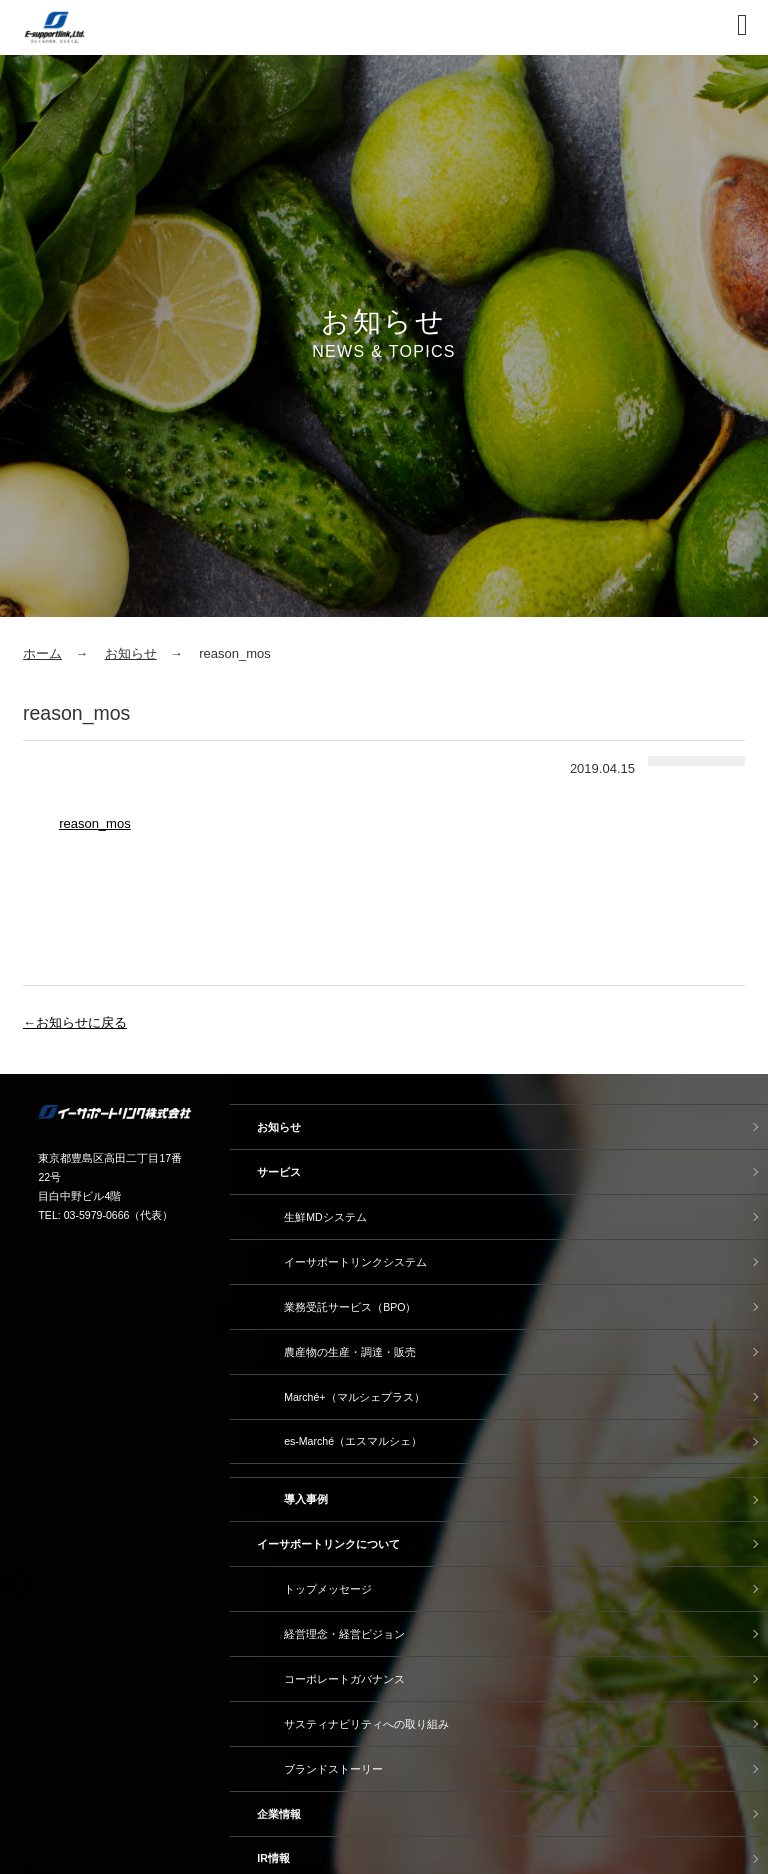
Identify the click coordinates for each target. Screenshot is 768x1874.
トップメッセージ (328, 1589)
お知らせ (131, 653)
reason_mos (95, 823)
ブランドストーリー (333, 1769)
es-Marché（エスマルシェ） (353, 1441)
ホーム (42, 653)
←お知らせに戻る (75, 1022)
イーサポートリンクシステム (355, 1262)
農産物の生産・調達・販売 (350, 1352)
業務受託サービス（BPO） (350, 1307)
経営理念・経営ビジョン (344, 1634)
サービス (279, 1172)
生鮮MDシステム (325, 1217)
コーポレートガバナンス (344, 1679)
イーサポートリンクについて (328, 1544)
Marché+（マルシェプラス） (354, 1397)
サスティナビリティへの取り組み (366, 1724)
